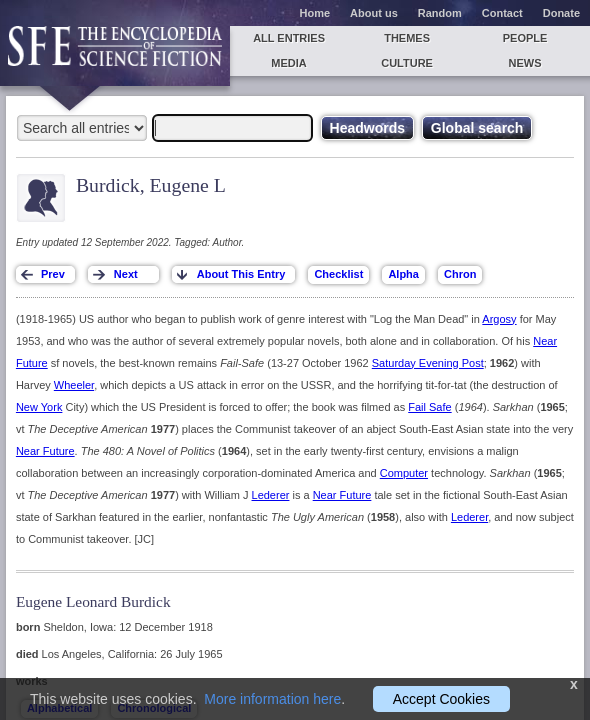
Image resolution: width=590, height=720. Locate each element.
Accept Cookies (441, 699)
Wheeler (74, 385)
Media (288, 63)
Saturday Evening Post (428, 363)
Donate (561, 13)
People (525, 38)
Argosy (499, 319)
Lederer (271, 495)
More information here (272, 699)
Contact (502, 13)
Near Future (45, 451)
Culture (407, 63)
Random (440, 13)
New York (39, 407)
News (525, 63)
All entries (289, 38)
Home (315, 13)
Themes (407, 38)
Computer (404, 473)
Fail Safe (429, 407)
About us (374, 13)
